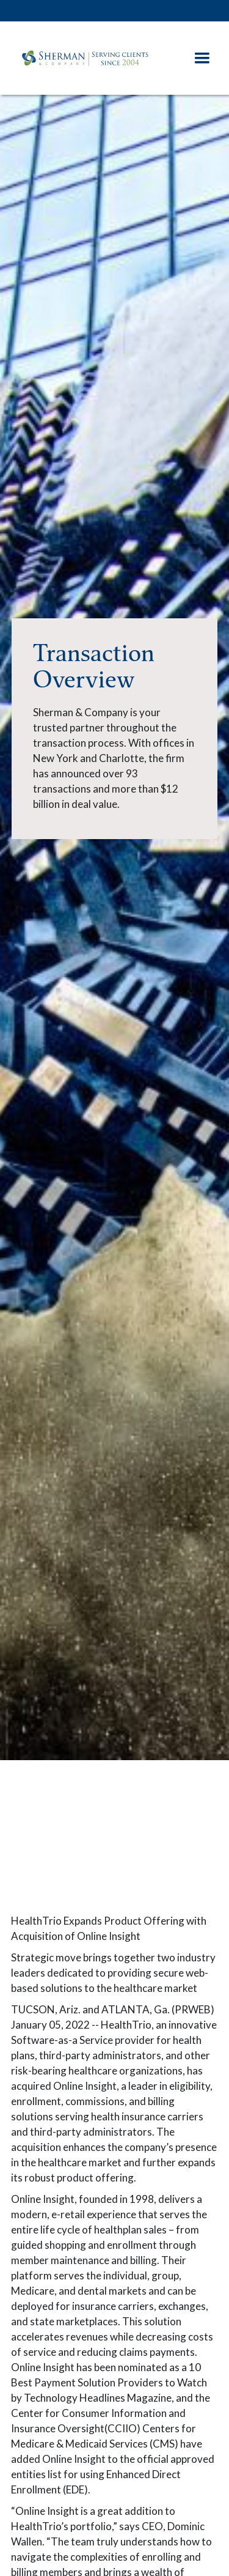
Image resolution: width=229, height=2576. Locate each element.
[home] (97, 58)
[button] (202, 58)
